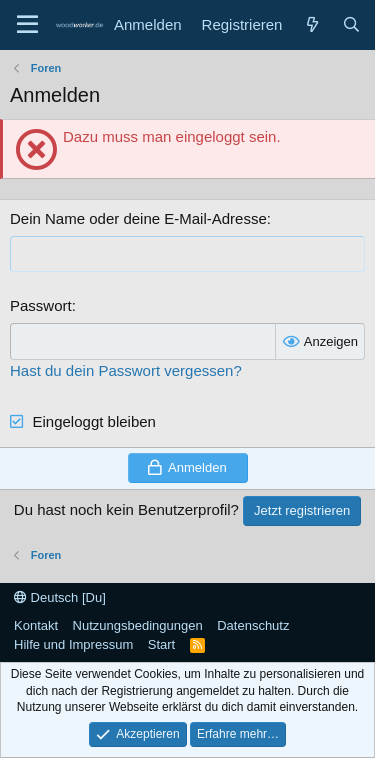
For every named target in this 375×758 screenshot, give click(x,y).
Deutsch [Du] (60, 597)
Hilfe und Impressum (73, 644)
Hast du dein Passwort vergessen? (126, 370)
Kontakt (36, 625)
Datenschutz (253, 625)
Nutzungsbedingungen (138, 625)
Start (161, 644)
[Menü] (27, 25)
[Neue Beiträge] (311, 24)
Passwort (41, 305)
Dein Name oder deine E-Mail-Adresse (138, 218)
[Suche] (351, 24)
